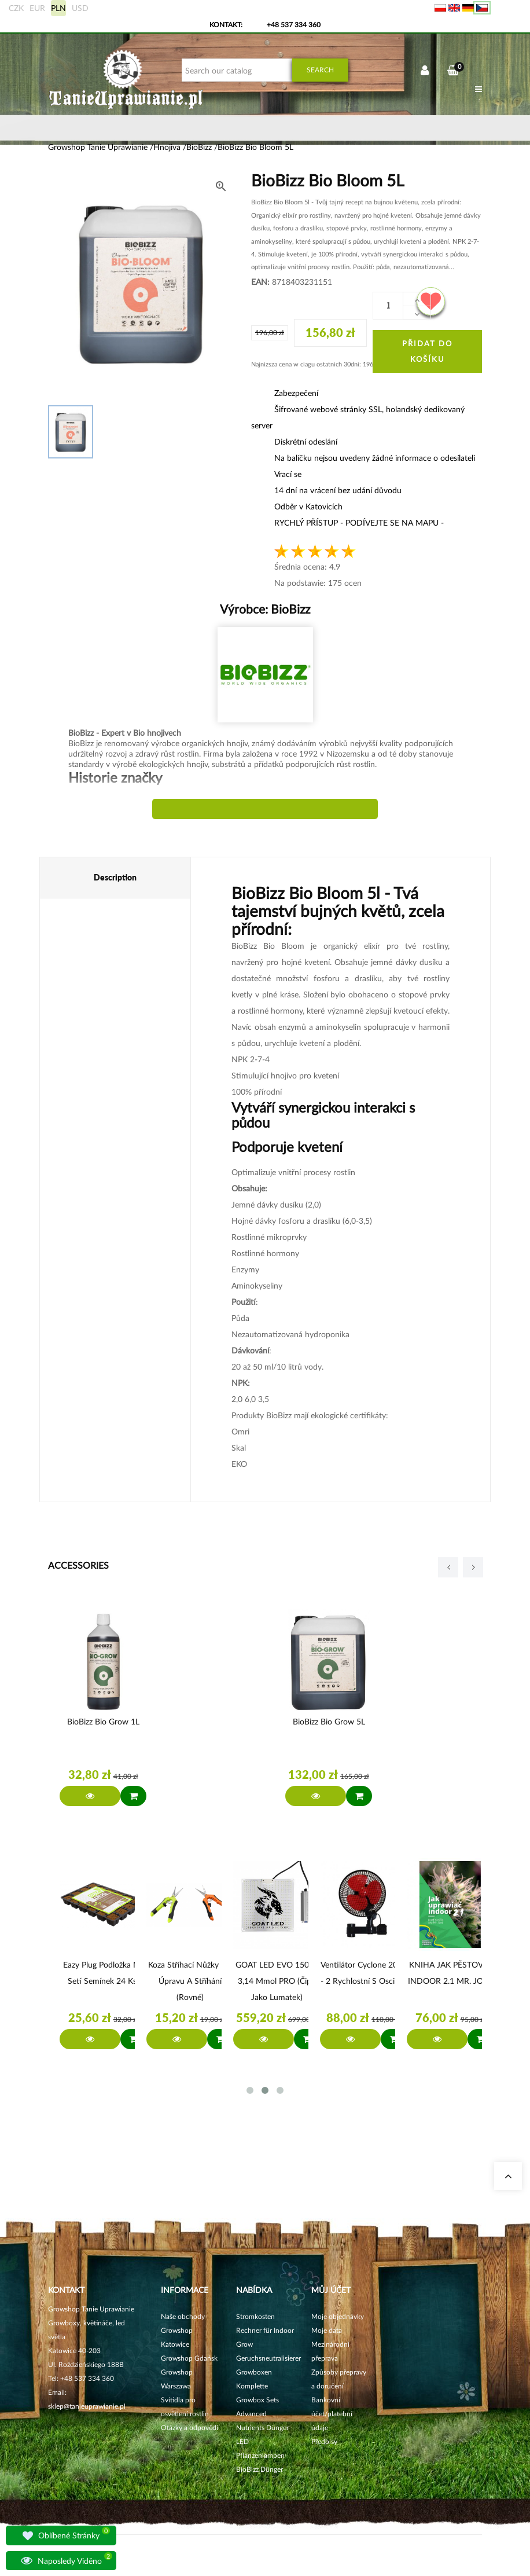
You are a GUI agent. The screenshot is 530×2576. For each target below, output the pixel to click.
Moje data (326, 2330)
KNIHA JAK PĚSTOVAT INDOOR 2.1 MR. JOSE (450, 1972)
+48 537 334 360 (294, 24)
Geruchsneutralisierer (268, 2358)
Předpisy (324, 2441)
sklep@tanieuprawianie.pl (87, 2406)
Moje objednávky (337, 2316)
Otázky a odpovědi (189, 2427)
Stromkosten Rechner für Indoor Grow (265, 2330)
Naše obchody (183, 2316)
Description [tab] (115, 877)
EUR (37, 8)
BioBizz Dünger (259, 2469)
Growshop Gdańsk (189, 2358)
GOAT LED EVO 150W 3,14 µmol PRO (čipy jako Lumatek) (276, 1980)
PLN (58, 8)
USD (80, 8)
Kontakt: (225, 24)
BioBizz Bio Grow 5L (329, 1721)
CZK (16, 8)
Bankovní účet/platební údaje (331, 2413)
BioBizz (289, 608)
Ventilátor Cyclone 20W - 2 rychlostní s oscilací (363, 1972)
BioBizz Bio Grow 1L (103, 1721)
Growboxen (254, 2372)
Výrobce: (265, 608)
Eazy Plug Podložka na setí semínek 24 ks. (103, 1972)
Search (320, 69)
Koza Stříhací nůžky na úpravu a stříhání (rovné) (189, 1980)
